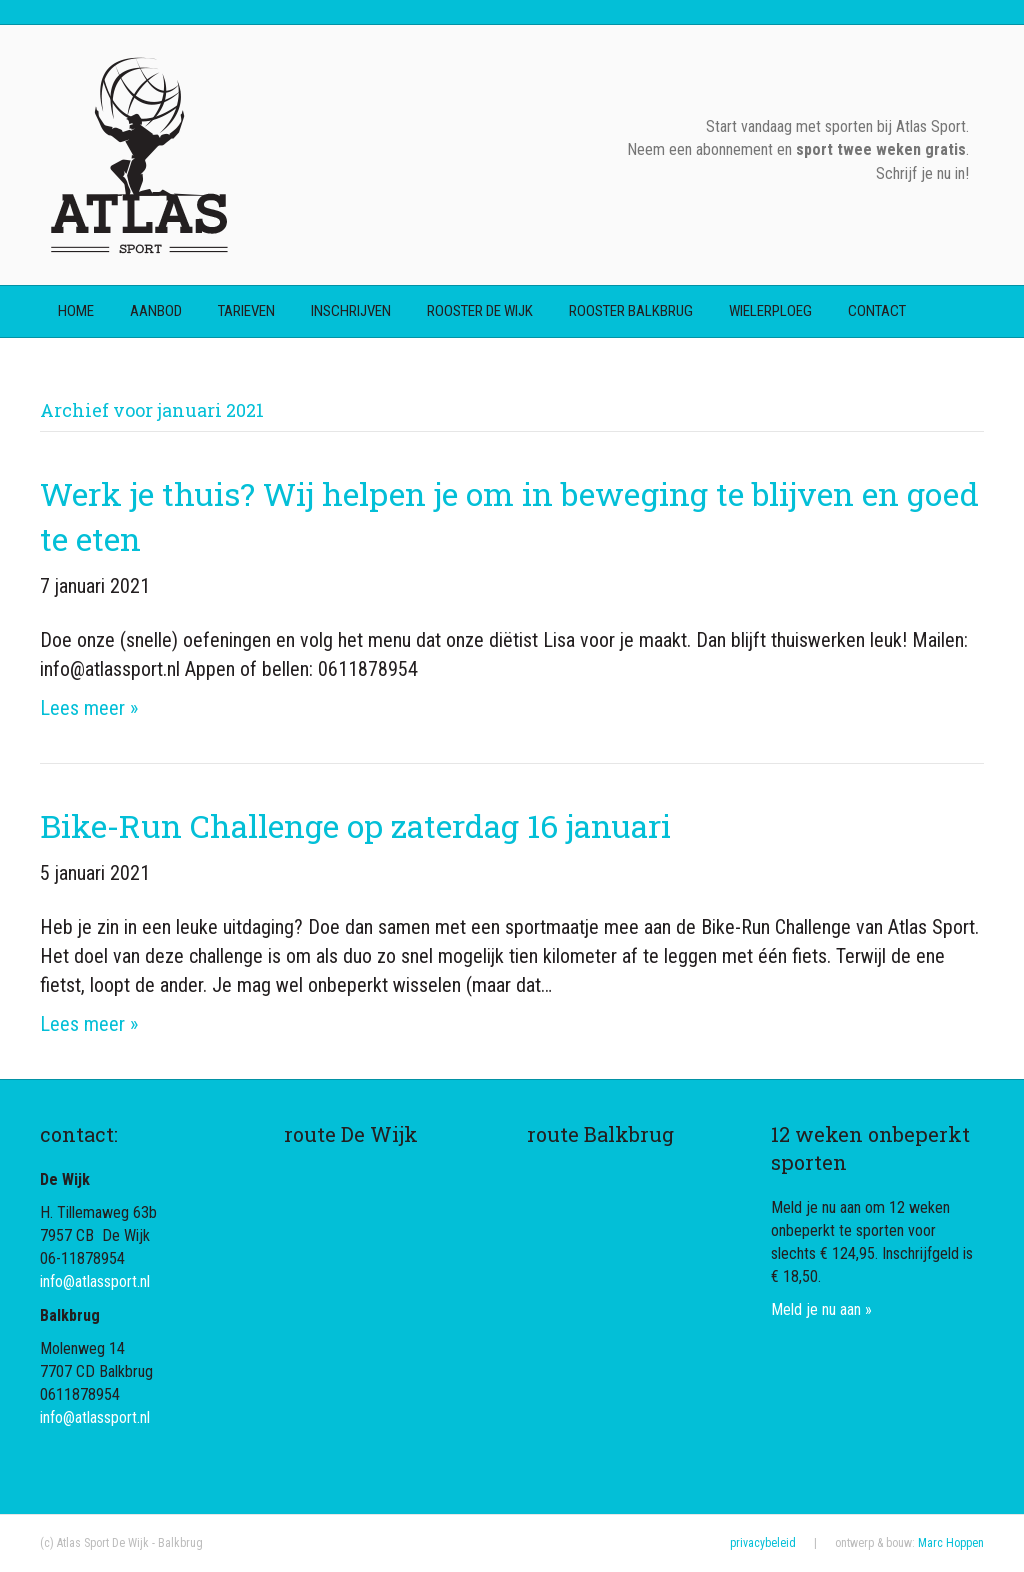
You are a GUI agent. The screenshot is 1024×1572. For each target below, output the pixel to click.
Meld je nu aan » (821, 1309)
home (76, 311)
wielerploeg (770, 311)
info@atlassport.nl (95, 1281)
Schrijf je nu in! (922, 173)
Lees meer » (89, 708)
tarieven (246, 311)
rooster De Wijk (480, 311)
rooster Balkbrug (631, 311)
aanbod (156, 311)
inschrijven (351, 311)
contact (877, 311)
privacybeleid (763, 1543)
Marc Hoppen (951, 1543)
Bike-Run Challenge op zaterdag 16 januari (355, 825)
